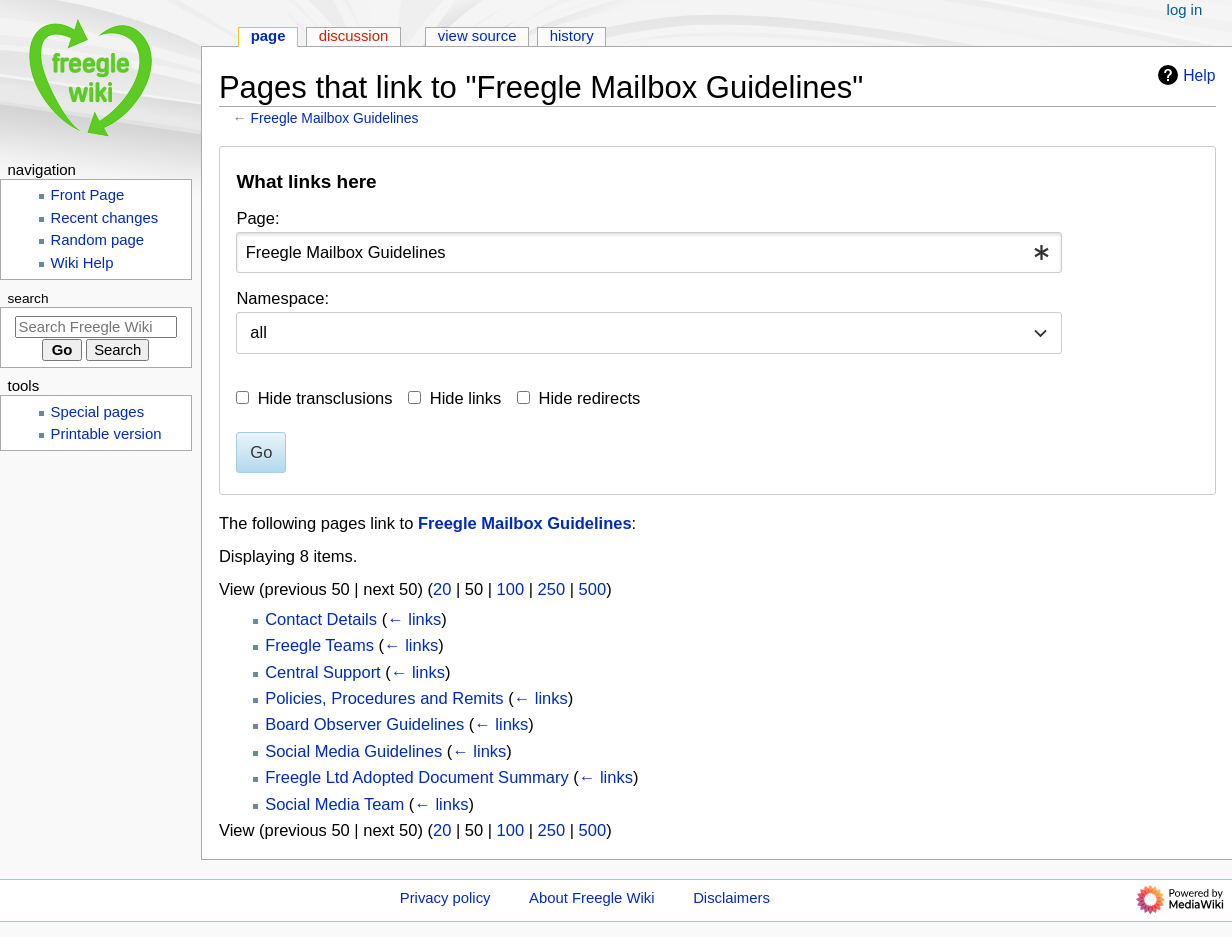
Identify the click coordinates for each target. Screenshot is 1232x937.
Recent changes (105, 218)
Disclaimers (731, 898)
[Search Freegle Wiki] (96, 327)
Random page (98, 240)
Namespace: (282, 298)
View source (477, 36)
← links (414, 619)
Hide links (466, 398)
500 (593, 589)
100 (511, 589)
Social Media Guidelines (353, 751)
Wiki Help (82, 263)
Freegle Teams (319, 645)
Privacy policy (445, 898)
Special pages (98, 412)
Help (1184, 75)
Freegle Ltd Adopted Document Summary (417, 777)
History (572, 36)
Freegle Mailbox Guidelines (335, 118)
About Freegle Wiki (591, 898)
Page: (257, 218)
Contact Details (321, 619)
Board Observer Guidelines (364, 724)
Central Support (323, 672)
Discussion (354, 36)
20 (442, 589)
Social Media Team (334, 804)
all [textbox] (258, 332)
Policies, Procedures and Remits (384, 698)
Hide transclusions (325, 398)
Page (268, 36)
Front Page (88, 195)
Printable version (106, 434)
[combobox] (649, 252)
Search (28, 298)
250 (552, 589)
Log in (1185, 10)
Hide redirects (590, 398)
